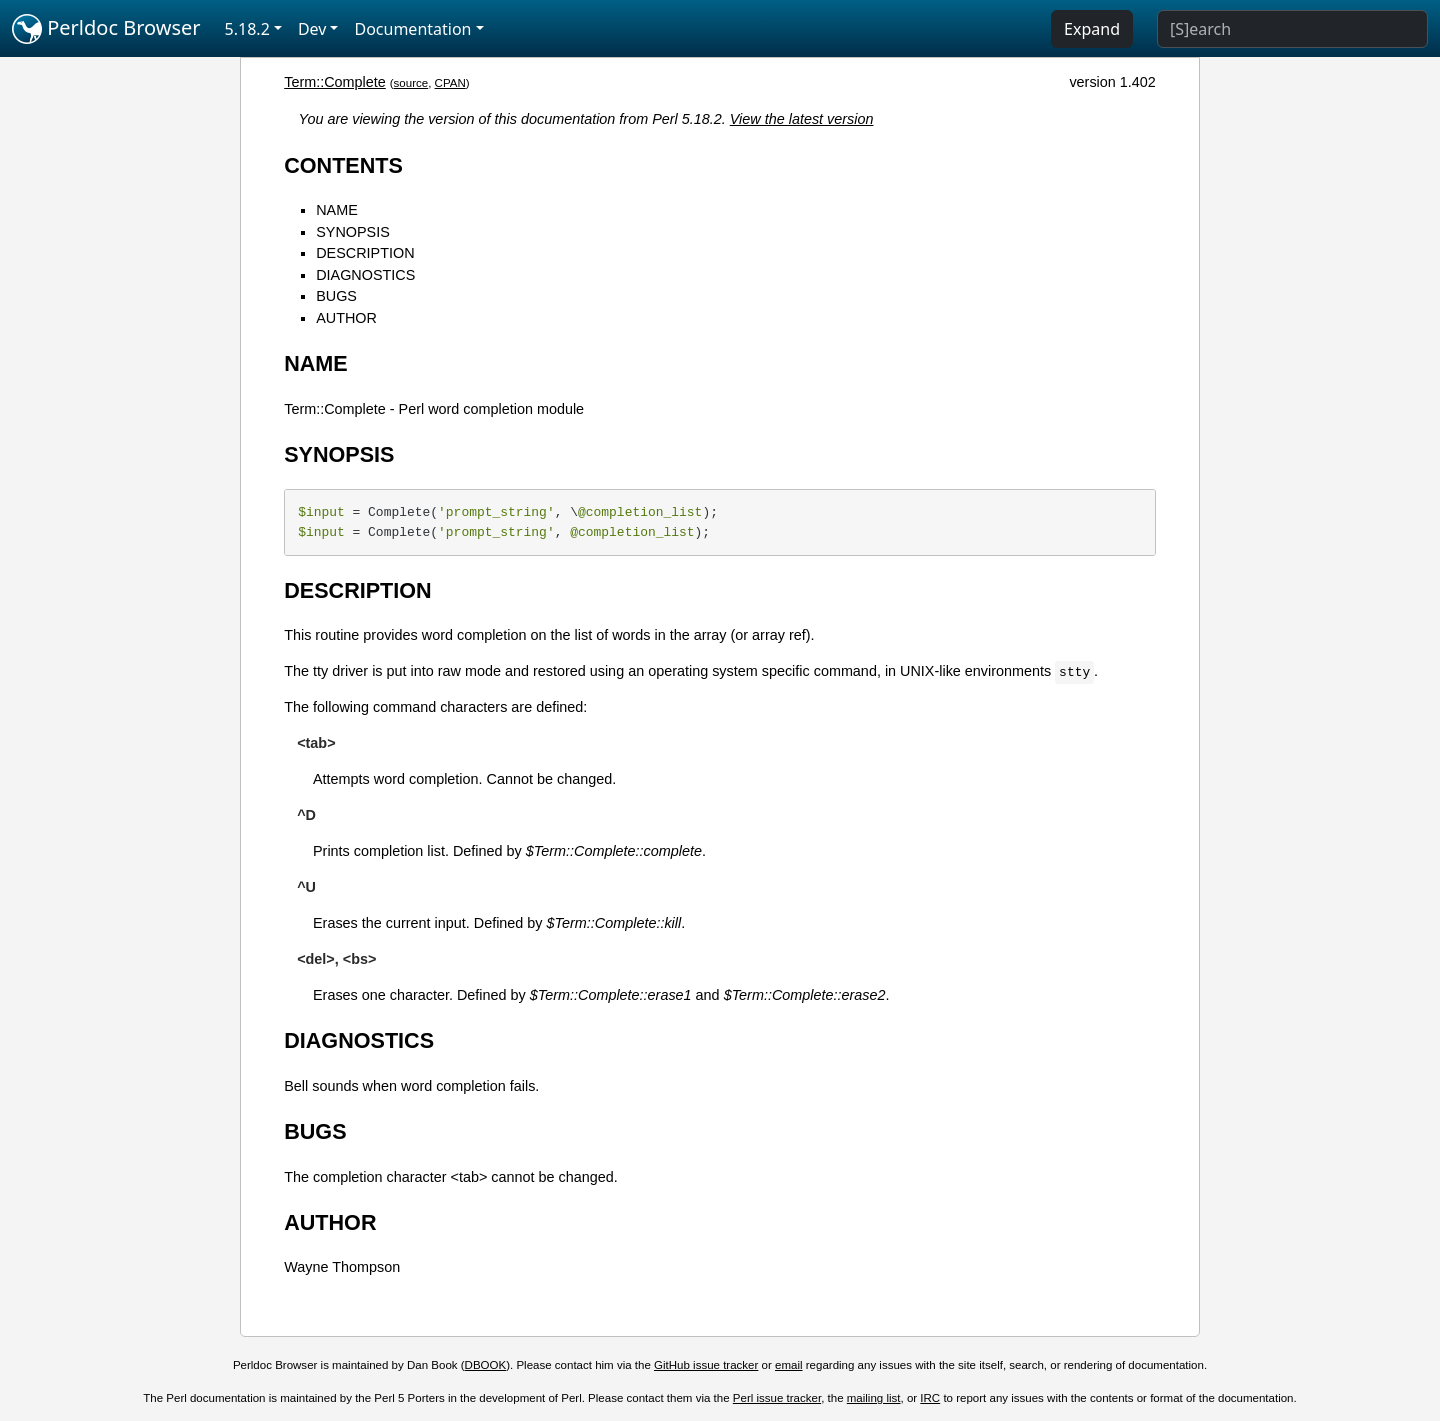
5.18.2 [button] (247, 29)
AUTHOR (346, 318)
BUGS (336, 296)
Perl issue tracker (777, 1398)
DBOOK (486, 1365)
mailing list (874, 1398)
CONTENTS (343, 165)
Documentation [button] (412, 29)
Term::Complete (335, 82)
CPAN (450, 83)
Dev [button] (312, 29)
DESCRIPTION (365, 253)
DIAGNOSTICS (365, 275)
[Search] (1292, 29)
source (411, 83)
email (789, 1365)
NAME (337, 210)
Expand (1092, 29)
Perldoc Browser (106, 29)
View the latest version (802, 119)
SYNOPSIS (353, 232)
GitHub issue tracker (706, 1365)
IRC (930, 1398)
